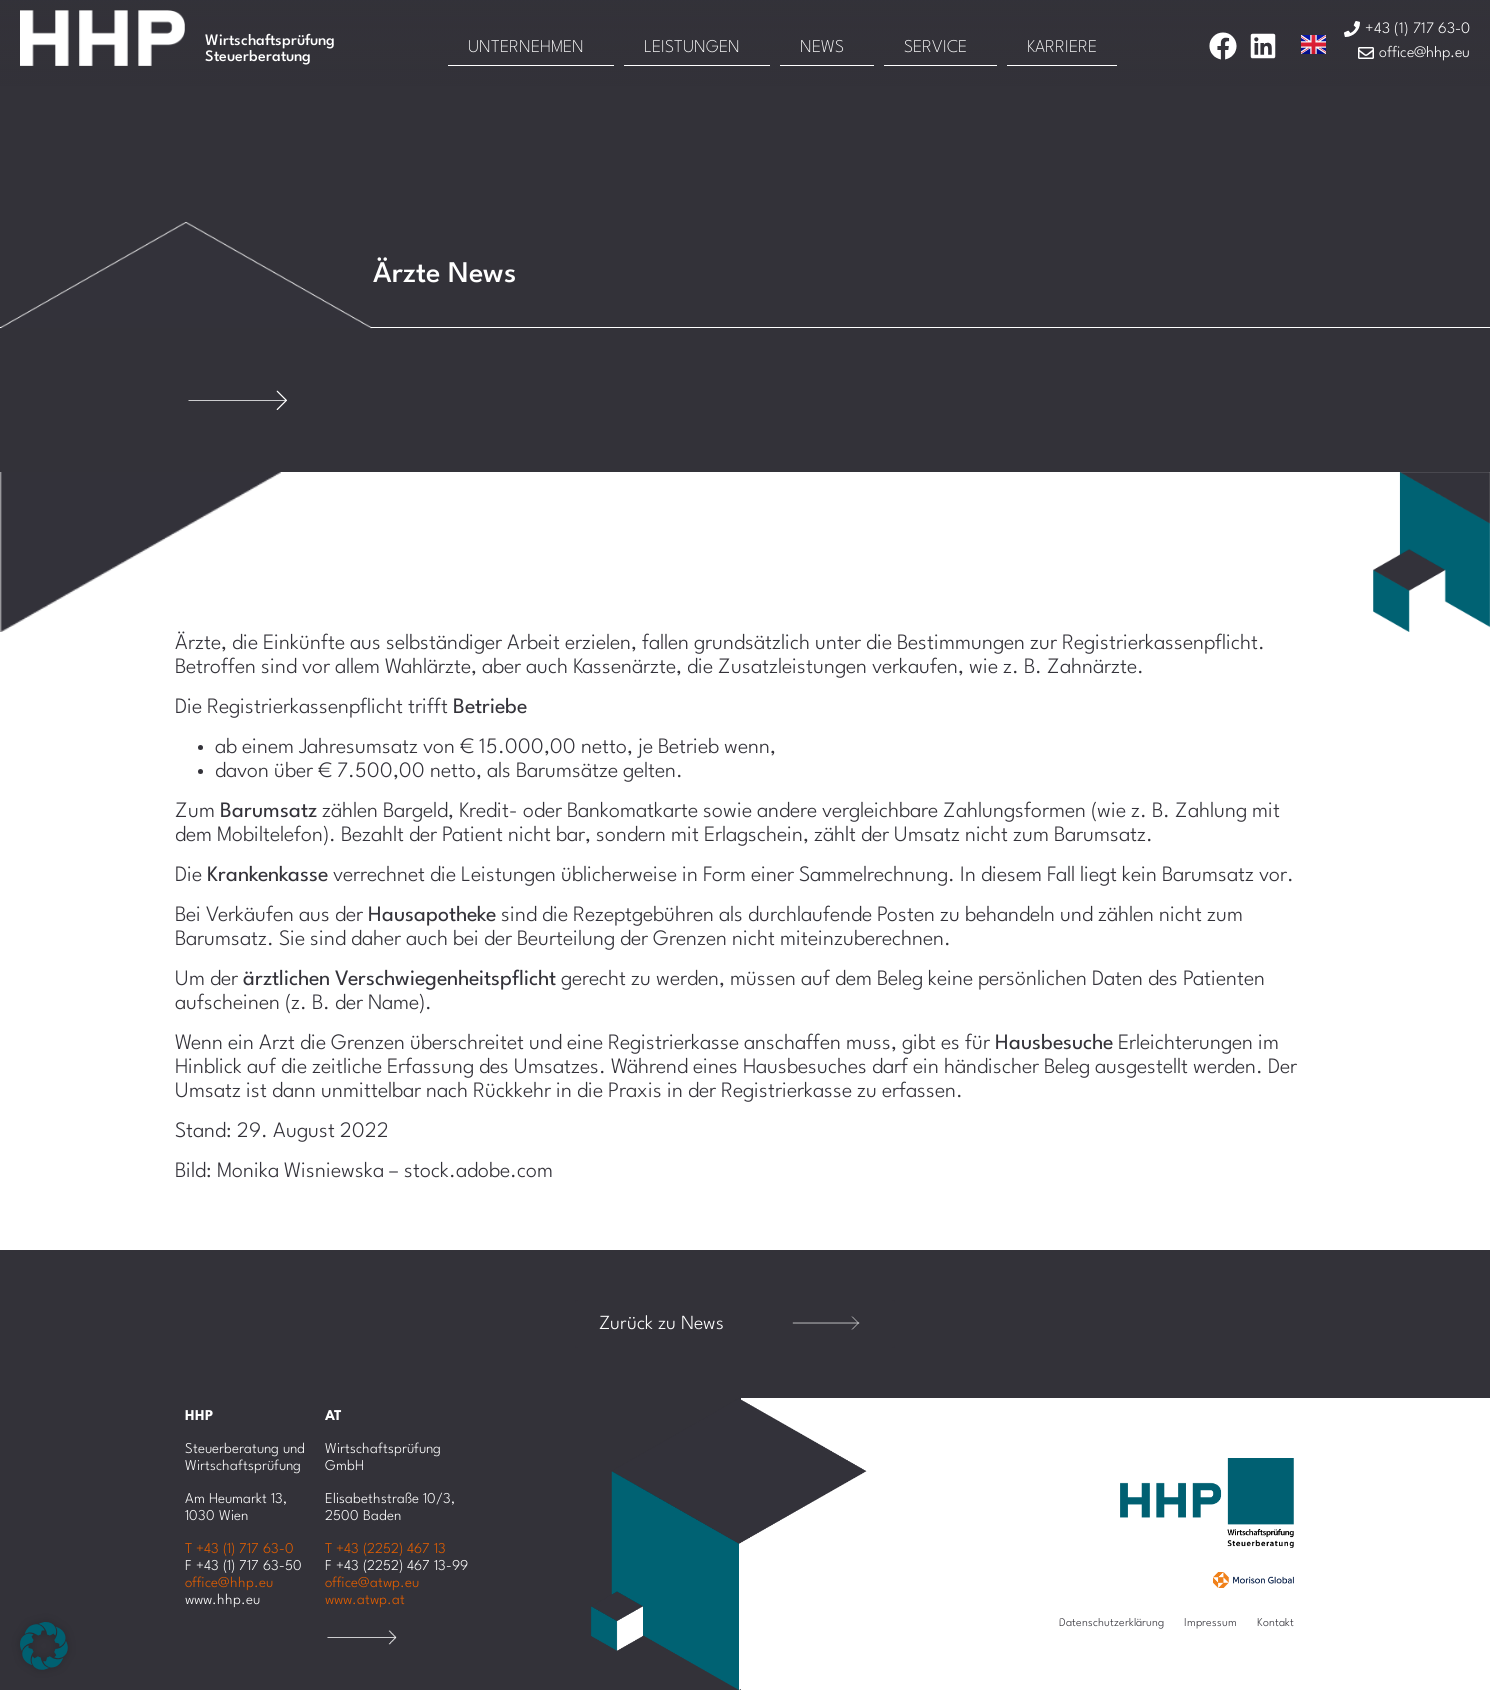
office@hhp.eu (229, 1583)
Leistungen (692, 47)
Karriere (1062, 47)
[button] (44, 1646)
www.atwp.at (365, 1600)
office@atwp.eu (372, 1583)
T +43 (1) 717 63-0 (239, 1549)
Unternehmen (526, 47)
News (822, 47)
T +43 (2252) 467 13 (385, 1549)
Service (935, 47)
